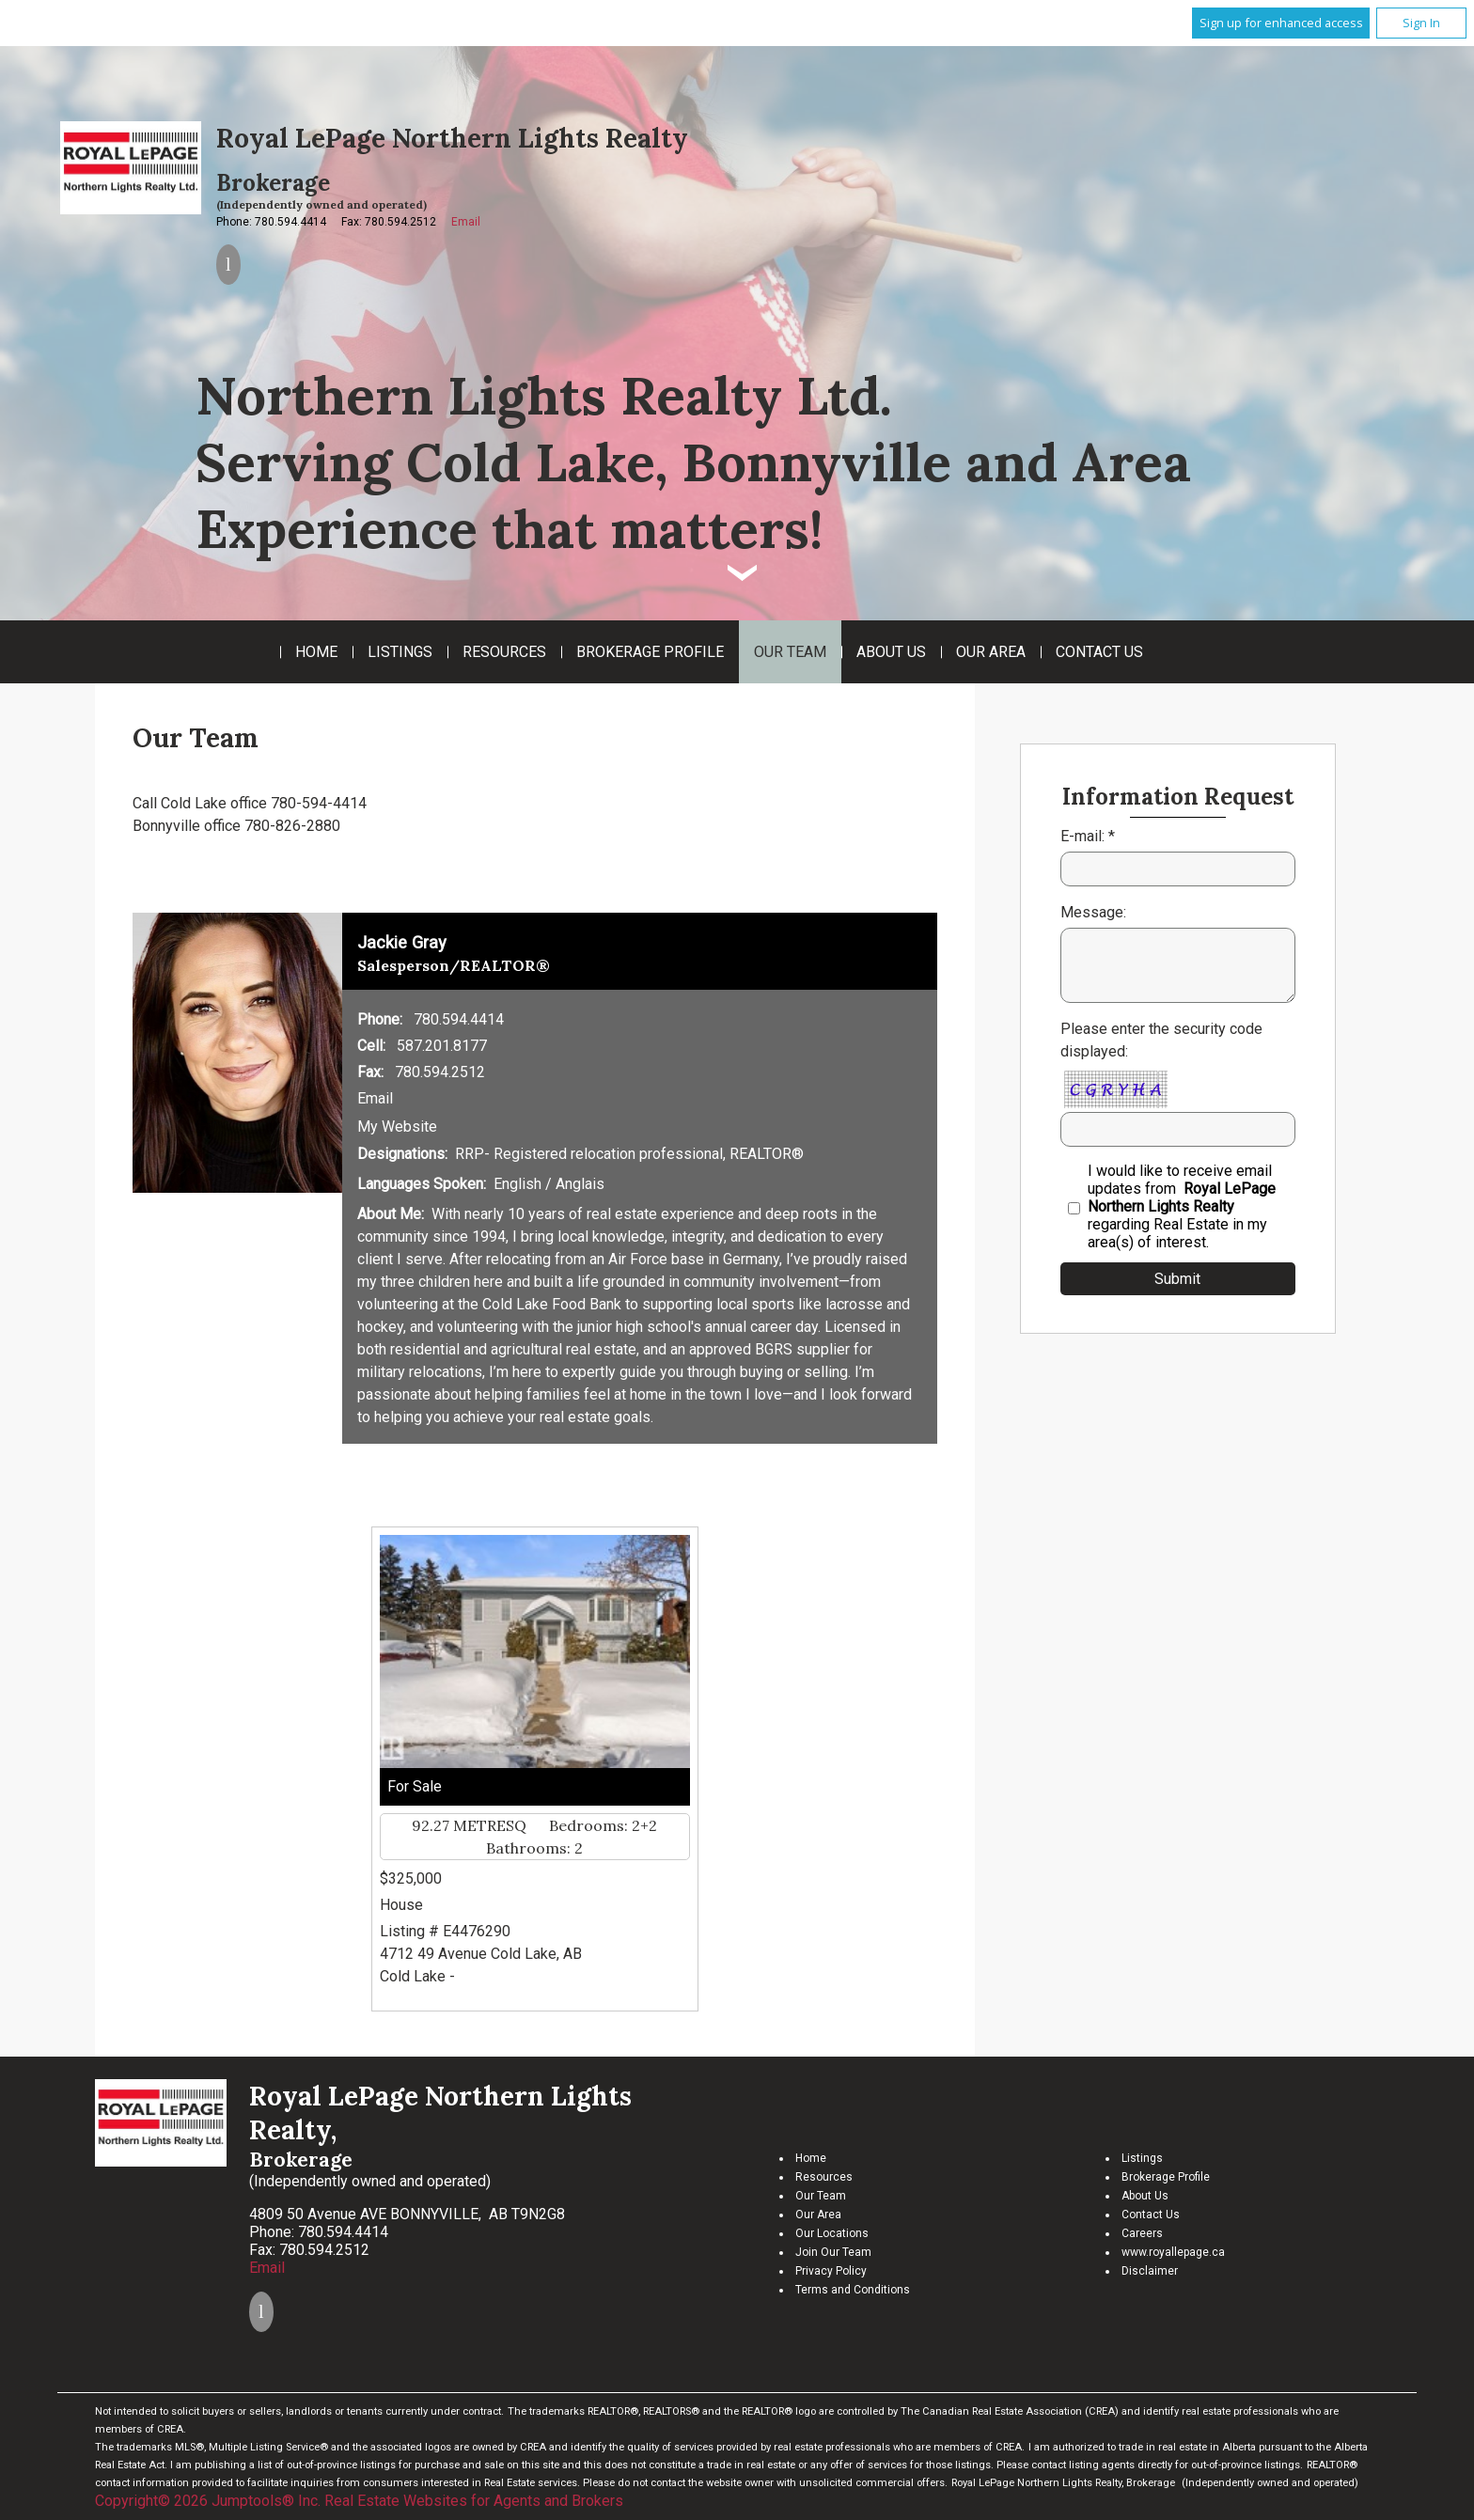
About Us (891, 652)
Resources (504, 652)
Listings (400, 652)
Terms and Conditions (852, 2289)
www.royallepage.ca (1173, 2252)
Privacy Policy (831, 2270)
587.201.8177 (442, 1046)
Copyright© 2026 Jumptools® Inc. (208, 2501)
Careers (1142, 2233)
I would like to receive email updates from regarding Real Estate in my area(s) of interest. (1182, 1206)
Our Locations (832, 2233)
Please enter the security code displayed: (1161, 1040)
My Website (397, 1126)
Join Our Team (833, 2252)
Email (465, 221)
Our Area (991, 652)
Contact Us (1099, 652)
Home (316, 652)
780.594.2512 (440, 1072)
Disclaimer (1149, 2270)
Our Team (790, 652)
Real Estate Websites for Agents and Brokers (473, 2501)
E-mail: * (1087, 836)
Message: (1093, 912)
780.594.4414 (459, 1019)
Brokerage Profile (650, 652)
